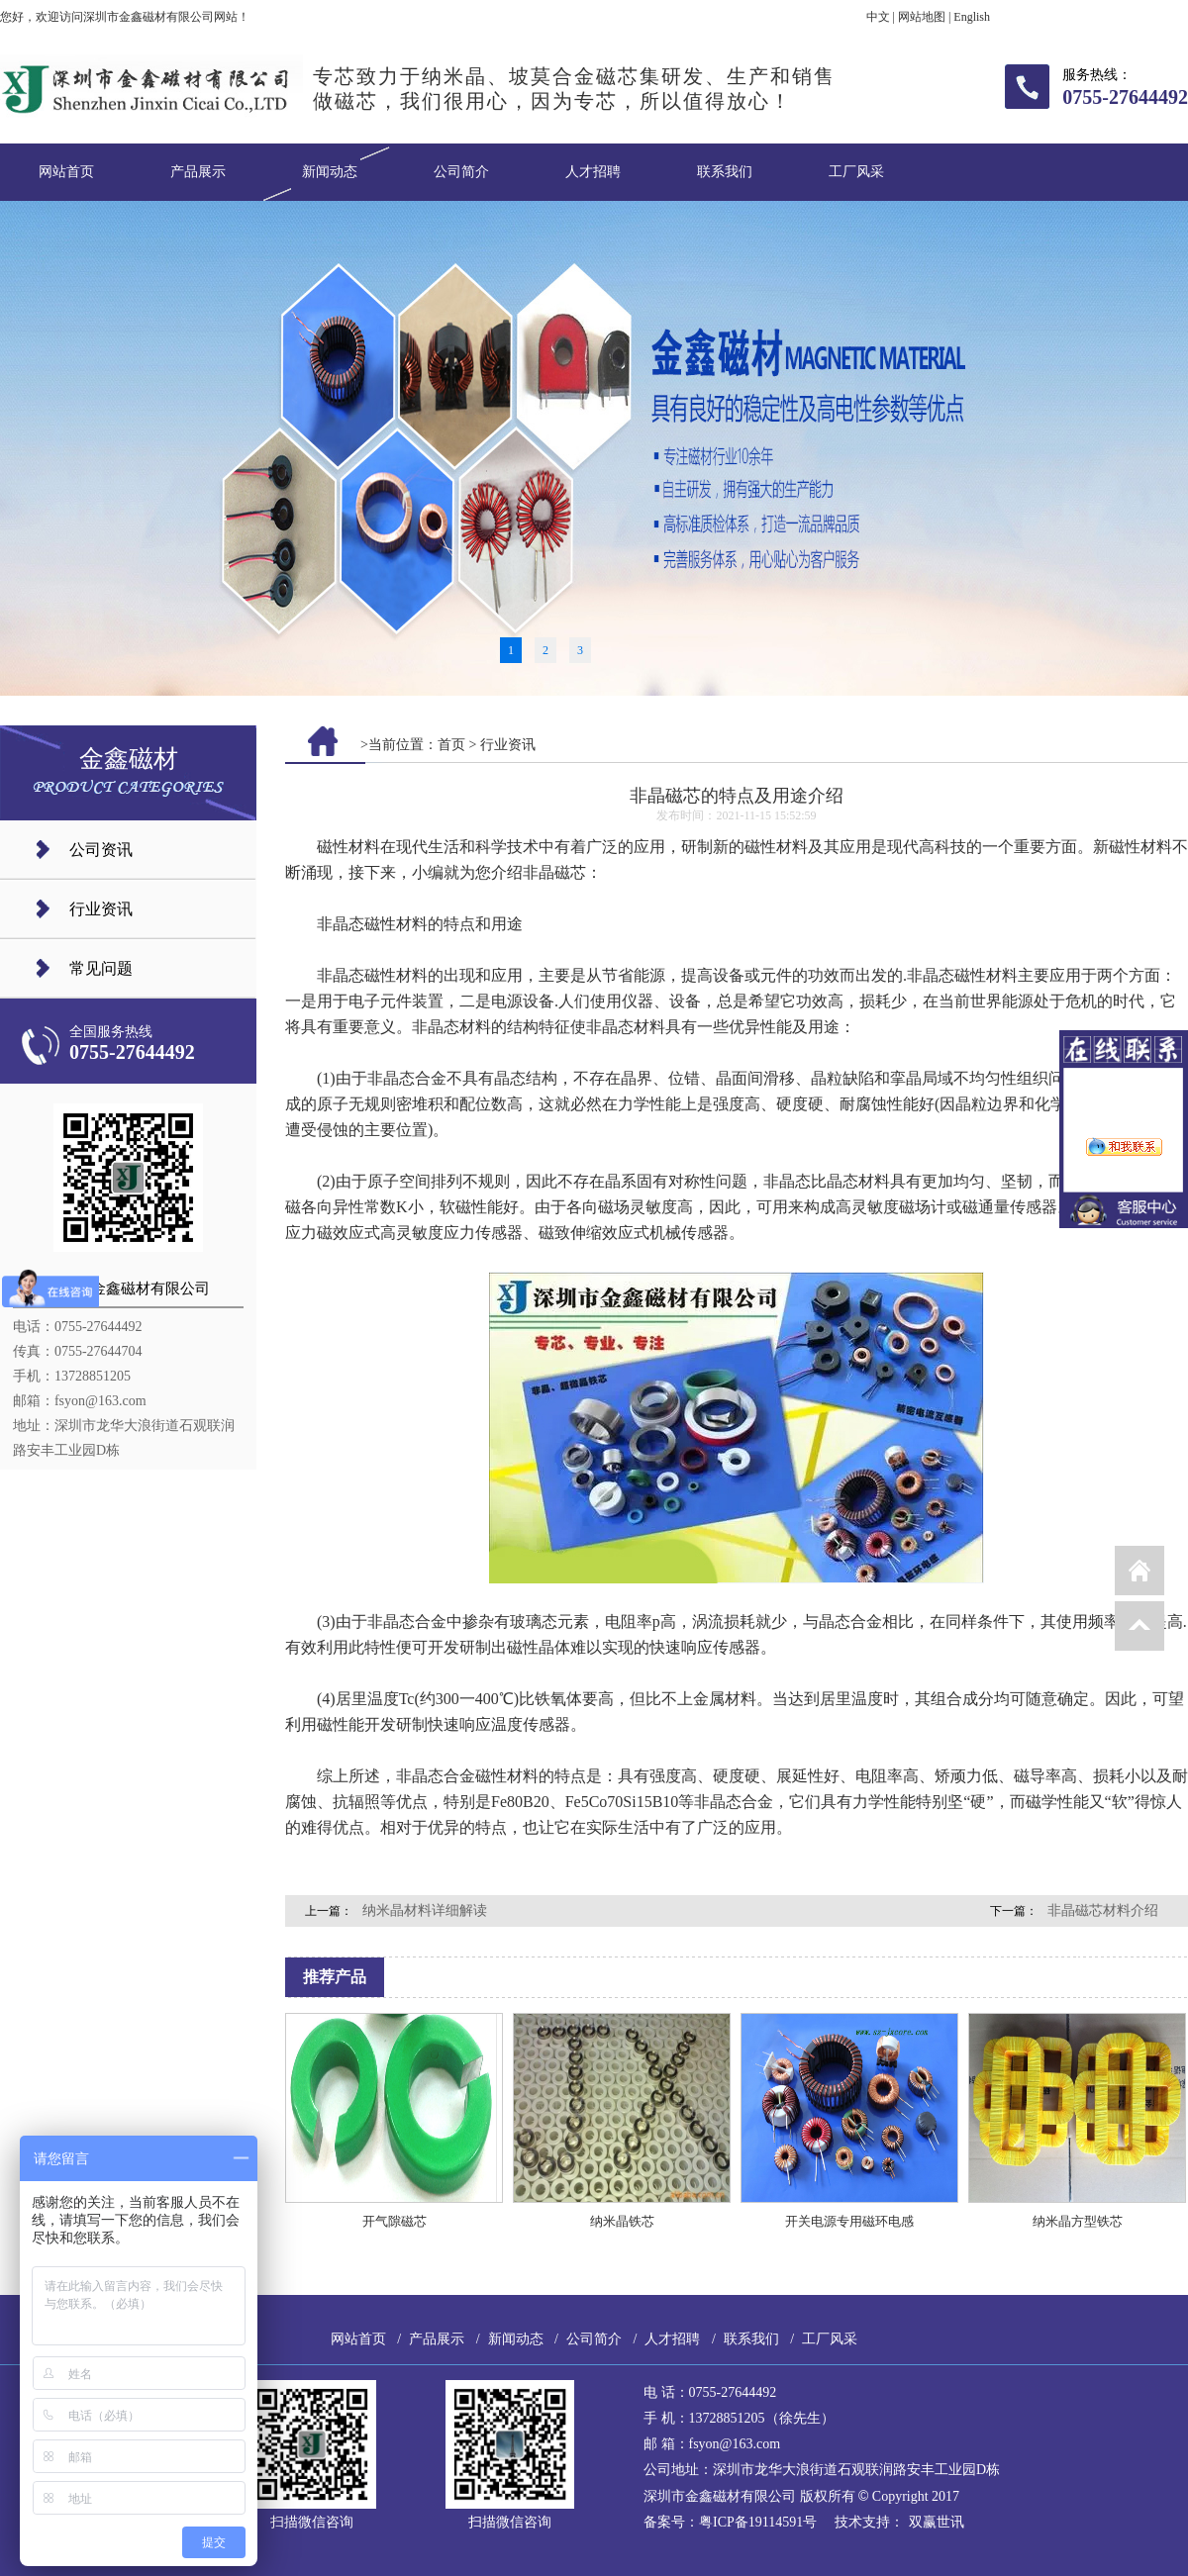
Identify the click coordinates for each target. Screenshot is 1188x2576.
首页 (451, 744)
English (971, 17)
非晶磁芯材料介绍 (1102, 1910)
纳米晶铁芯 (622, 2221)
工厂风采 (856, 171)
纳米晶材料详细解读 (424, 1910)
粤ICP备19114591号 (758, 2522)
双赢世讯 (936, 2522)
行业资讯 (101, 909)
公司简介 (461, 171)
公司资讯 (101, 849)
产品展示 (198, 171)
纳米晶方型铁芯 (1078, 2221)
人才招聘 (593, 171)
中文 (878, 17)
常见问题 (101, 968)
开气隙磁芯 (394, 2221)
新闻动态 (329, 171)
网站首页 (66, 171)
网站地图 (921, 17)
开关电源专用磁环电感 (849, 2221)
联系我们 (724, 171)
